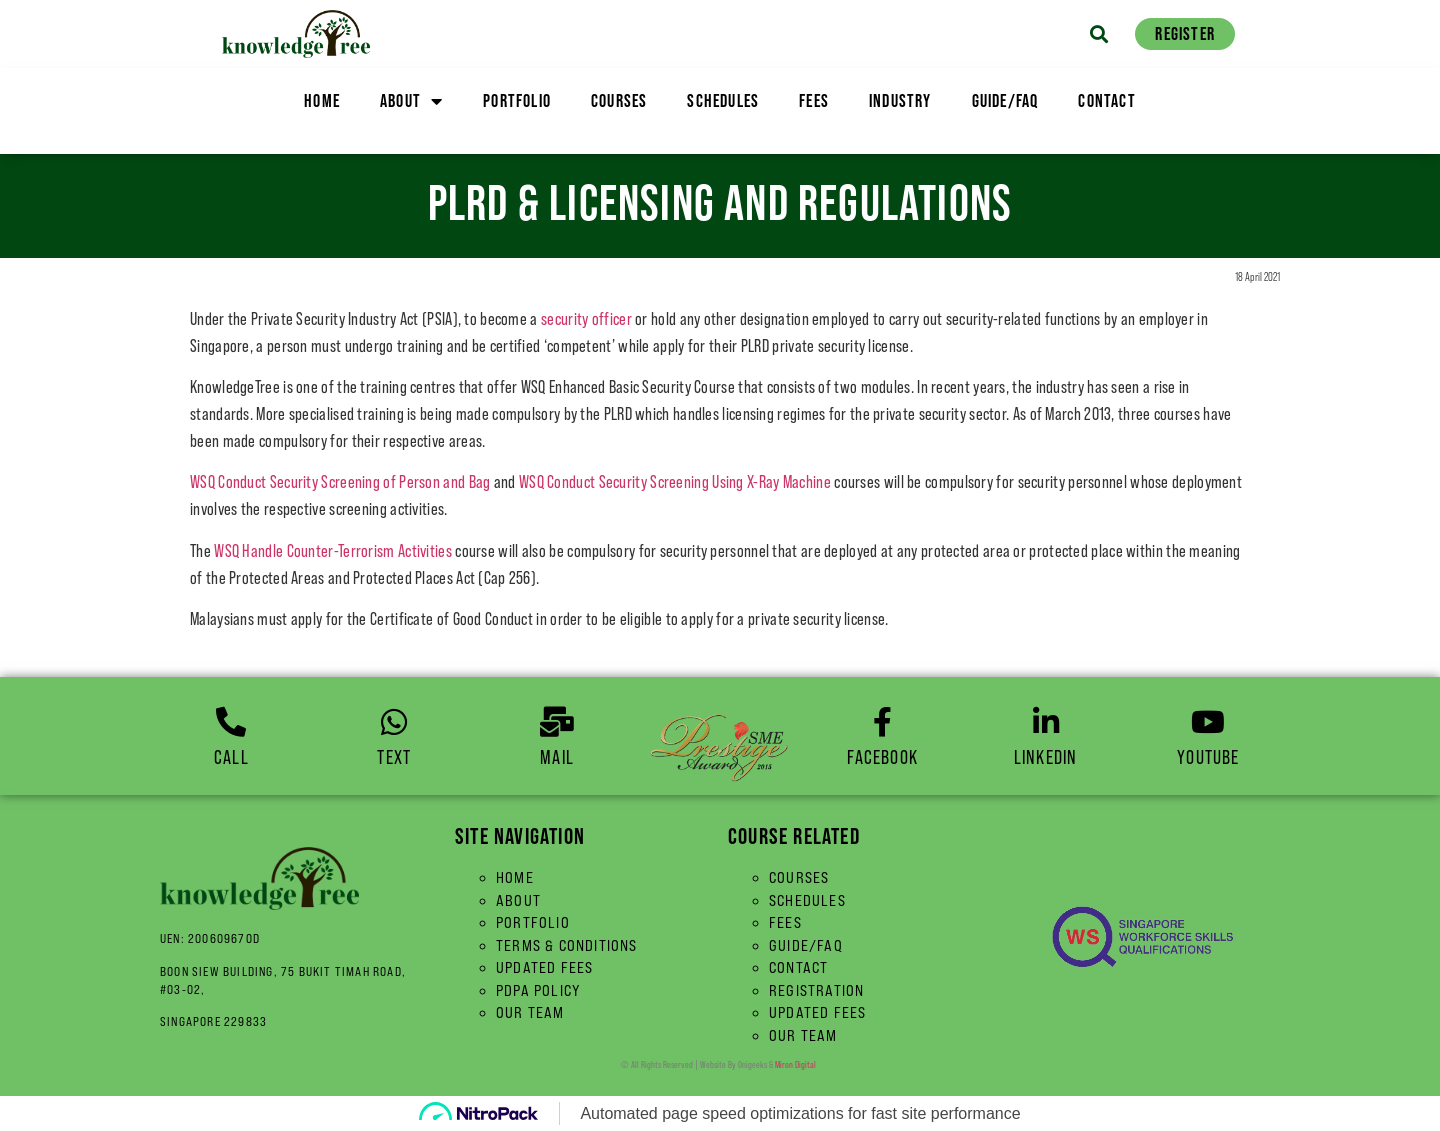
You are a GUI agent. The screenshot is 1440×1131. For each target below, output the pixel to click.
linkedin (1046, 757)
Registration (816, 990)
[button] (1098, 33)
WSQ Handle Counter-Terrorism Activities (333, 551)
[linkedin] (1046, 722)
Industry (900, 100)
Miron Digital (795, 1064)
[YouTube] (1208, 722)
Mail (557, 757)
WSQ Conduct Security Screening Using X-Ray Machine (675, 482)
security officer (586, 319)
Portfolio (517, 100)
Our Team (530, 1012)
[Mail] (557, 722)
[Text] (394, 722)
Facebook (882, 757)
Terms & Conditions (567, 945)
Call (231, 757)
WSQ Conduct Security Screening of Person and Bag (340, 482)
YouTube (1208, 757)
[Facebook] (883, 722)
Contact (1106, 100)
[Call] (231, 722)
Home (322, 100)
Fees (814, 100)
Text (394, 757)
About (411, 101)
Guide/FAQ (1005, 100)
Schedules (723, 100)
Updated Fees (544, 967)
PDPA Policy (538, 990)
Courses (619, 100)
